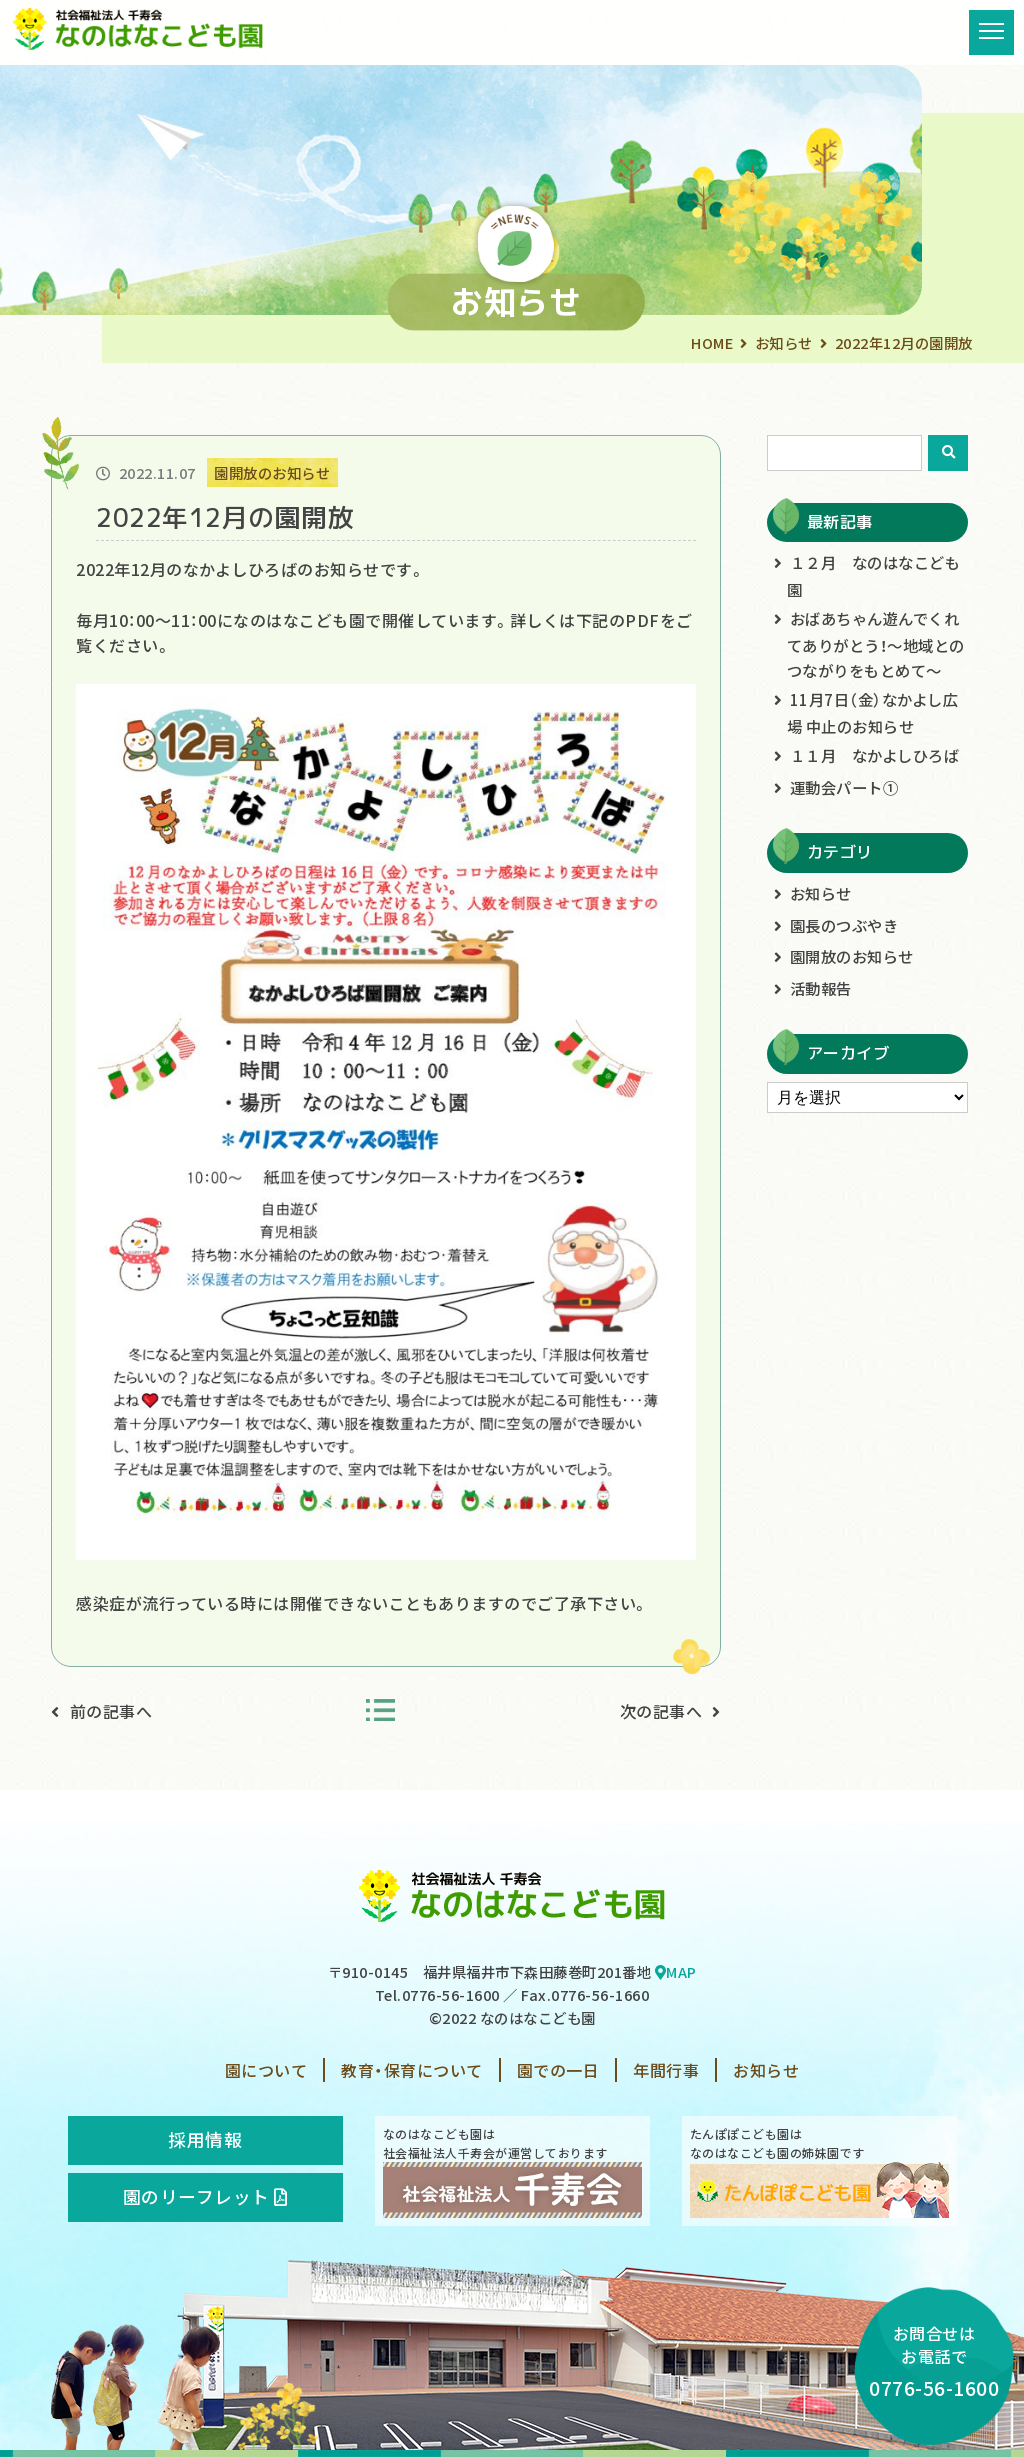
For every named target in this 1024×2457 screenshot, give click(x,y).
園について (266, 2070)
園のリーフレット (205, 2196)
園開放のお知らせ (852, 956)
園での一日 (558, 2070)
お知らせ (784, 342)
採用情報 (205, 2139)
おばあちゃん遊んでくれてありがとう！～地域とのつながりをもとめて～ (876, 643)
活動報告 (821, 988)
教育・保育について (412, 2070)
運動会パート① (844, 787)
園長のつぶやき (844, 925)
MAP (676, 1971)
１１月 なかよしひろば (875, 755)
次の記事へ (661, 1711)
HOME (712, 342)
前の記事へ (111, 1711)
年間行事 (666, 2070)
